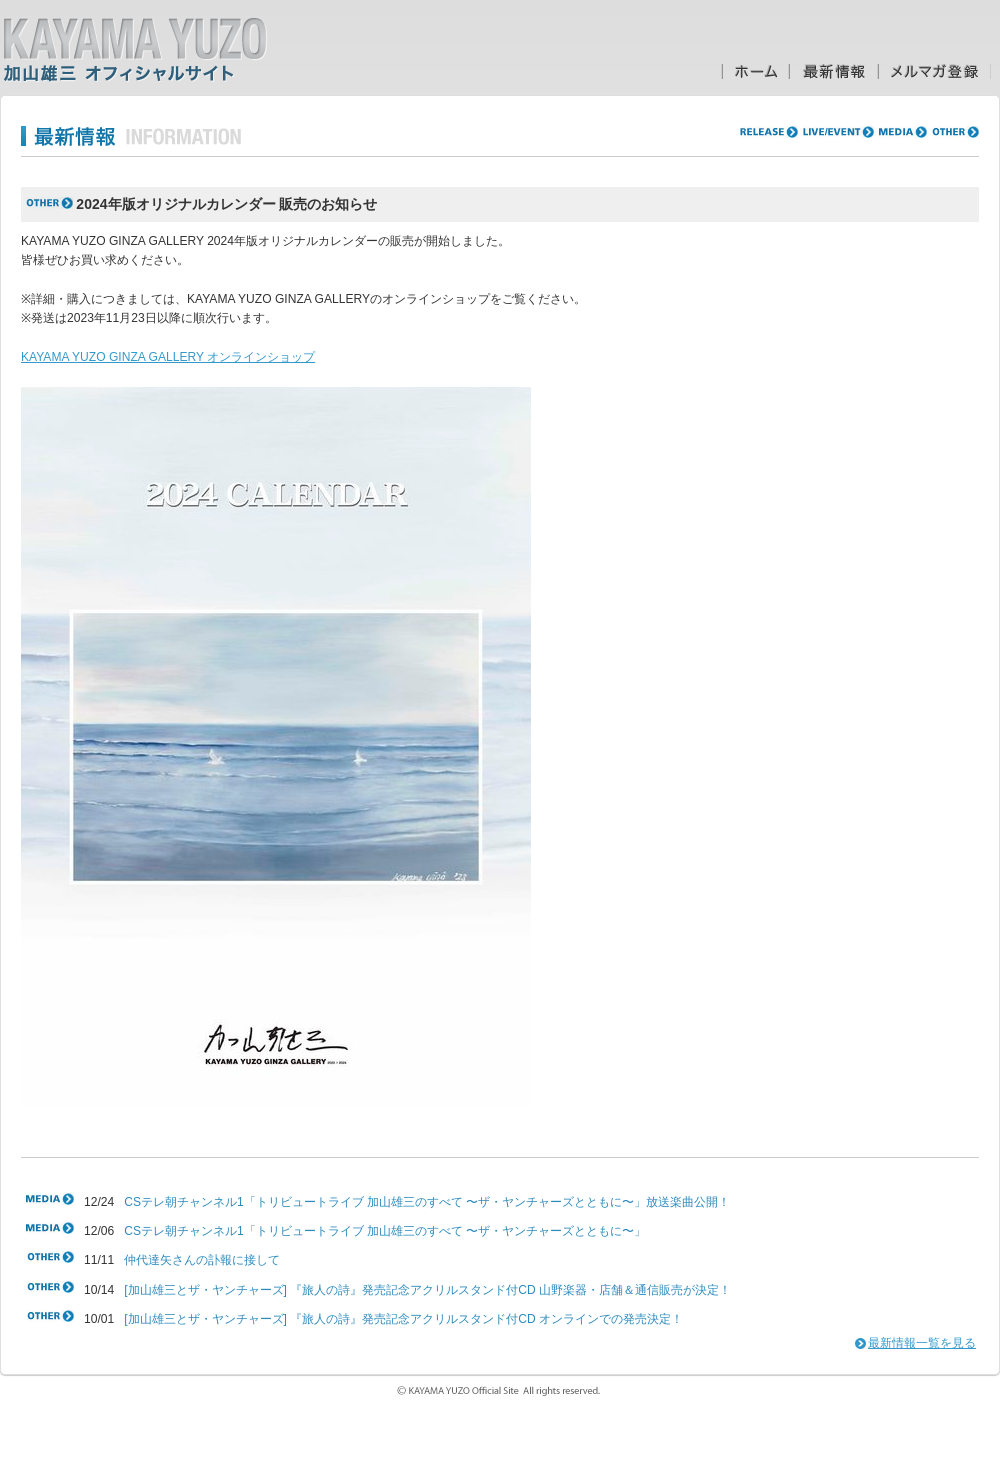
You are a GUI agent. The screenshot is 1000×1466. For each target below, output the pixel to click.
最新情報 (833, 71)
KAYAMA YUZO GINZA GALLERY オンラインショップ (168, 357)
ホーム (755, 71)
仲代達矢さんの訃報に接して (202, 1260)
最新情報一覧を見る (922, 1343)
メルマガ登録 (934, 71)
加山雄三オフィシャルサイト (135, 50)
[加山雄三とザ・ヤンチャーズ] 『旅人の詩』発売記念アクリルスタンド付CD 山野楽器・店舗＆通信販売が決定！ (427, 1290)
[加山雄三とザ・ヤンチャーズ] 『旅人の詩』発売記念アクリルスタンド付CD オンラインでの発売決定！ (403, 1319)
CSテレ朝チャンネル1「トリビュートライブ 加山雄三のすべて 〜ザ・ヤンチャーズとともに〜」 (385, 1231)
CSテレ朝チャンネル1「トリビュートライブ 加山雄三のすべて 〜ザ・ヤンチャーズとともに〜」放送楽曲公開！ (427, 1202)
